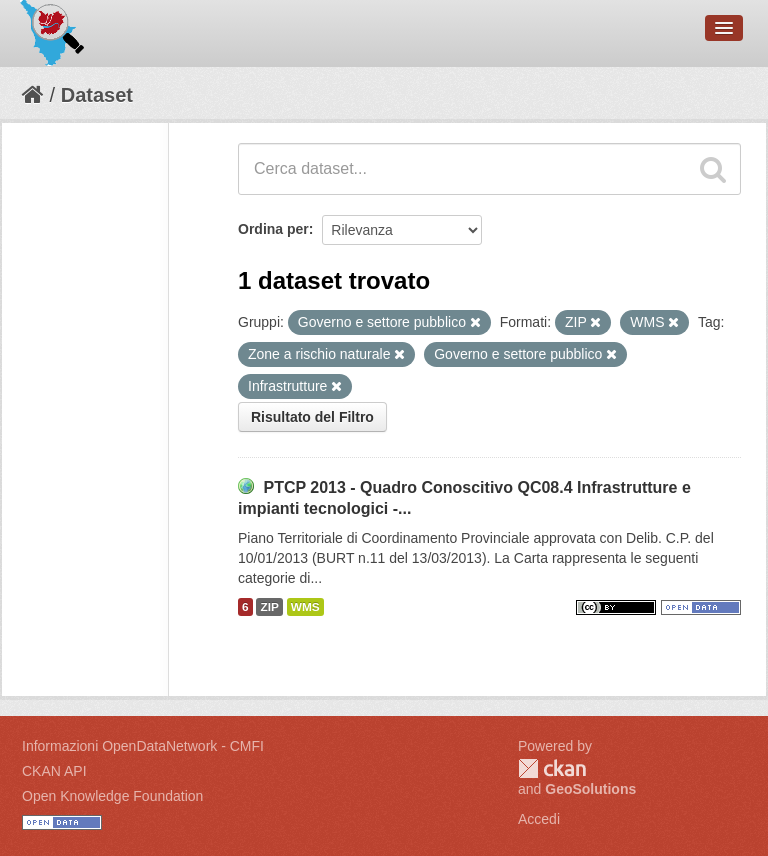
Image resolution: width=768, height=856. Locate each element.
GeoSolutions (590, 789)
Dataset (97, 95)
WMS (305, 607)
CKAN (552, 768)
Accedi (539, 819)
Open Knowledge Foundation (112, 796)
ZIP (269, 607)
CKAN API (54, 771)
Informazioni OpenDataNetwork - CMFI (143, 746)
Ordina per (273, 229)
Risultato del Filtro (312, 417)
